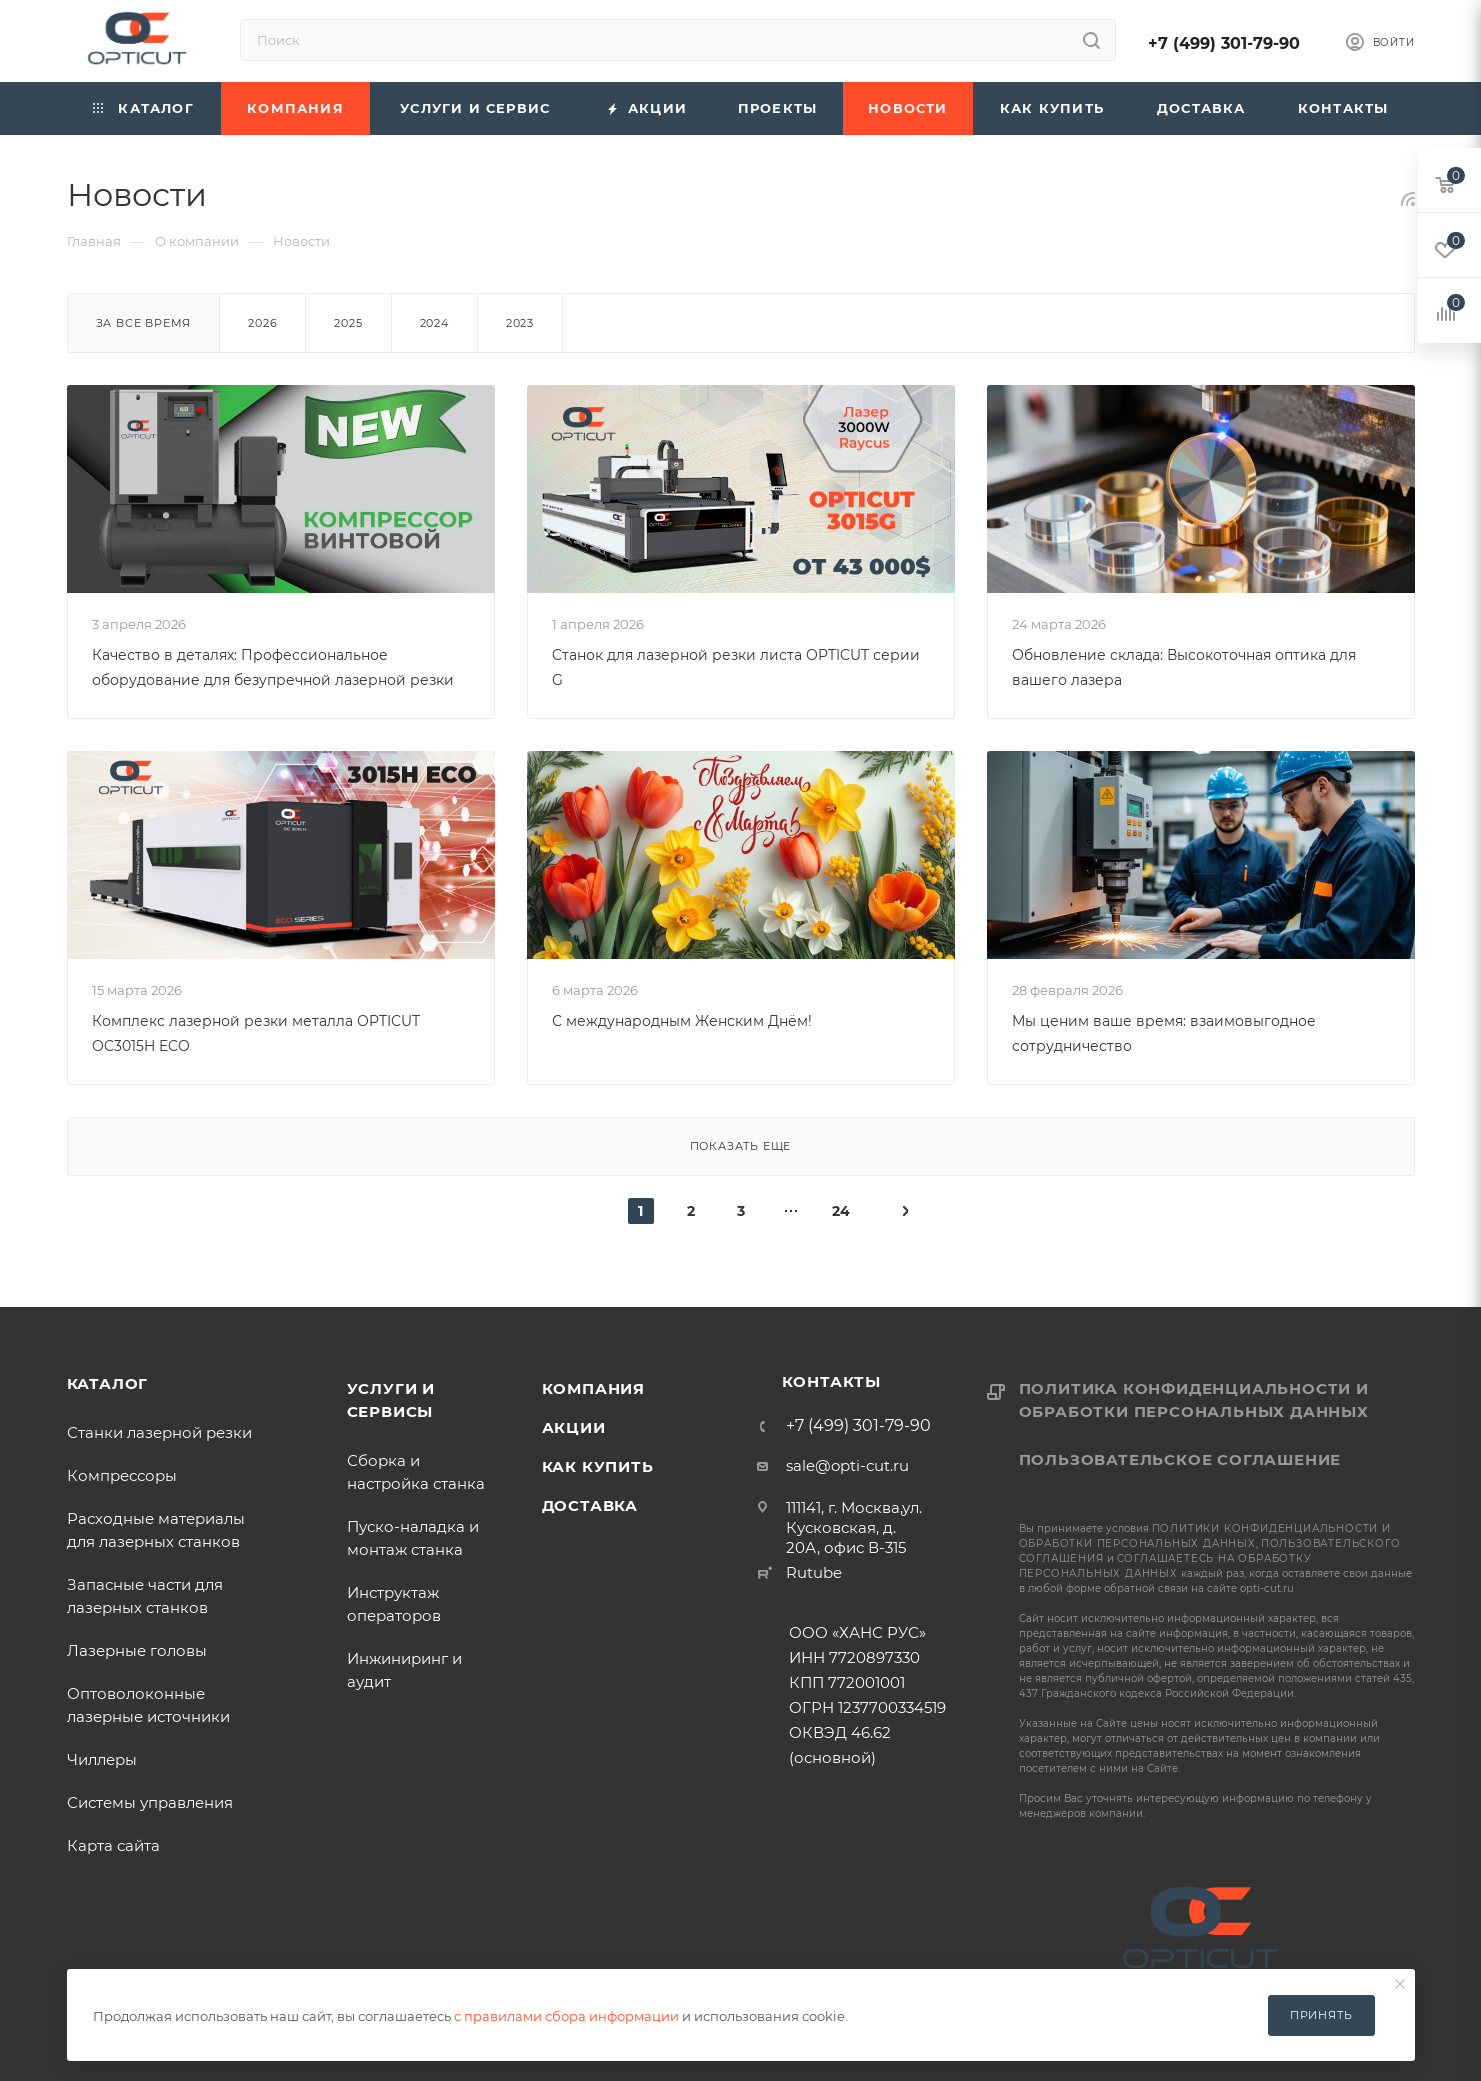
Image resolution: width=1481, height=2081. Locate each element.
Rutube (814, 1572)
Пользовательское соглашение (1180, 1459)
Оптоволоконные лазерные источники (148, 1705)
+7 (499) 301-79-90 (1224, 43)
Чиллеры (102, 1759)
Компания (593, 1388)
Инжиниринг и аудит (404, 1670)
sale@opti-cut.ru (847, 1465)
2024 (434, 323)
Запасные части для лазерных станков (149, 1596)
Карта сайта (113, 1845)
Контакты (831, 1381)
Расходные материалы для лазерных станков (156, 1530)
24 (841, 1211)
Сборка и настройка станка (416, 1472)
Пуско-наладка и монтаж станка (413, 1538)
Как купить (598, 1466)
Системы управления (150, 1802)
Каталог (108, 1383)
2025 (348, 323)
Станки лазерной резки (159, 1432)
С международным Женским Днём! (682, 1021)
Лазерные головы (137, 1650)
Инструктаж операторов (394, 1604)
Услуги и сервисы (391, 1400)
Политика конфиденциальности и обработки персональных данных (1194, 1400)
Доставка (590, 1505)
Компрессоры (122, 1475)
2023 (520, 323)
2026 (262, 323)
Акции (574, 1427)
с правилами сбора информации (566, 2016)
